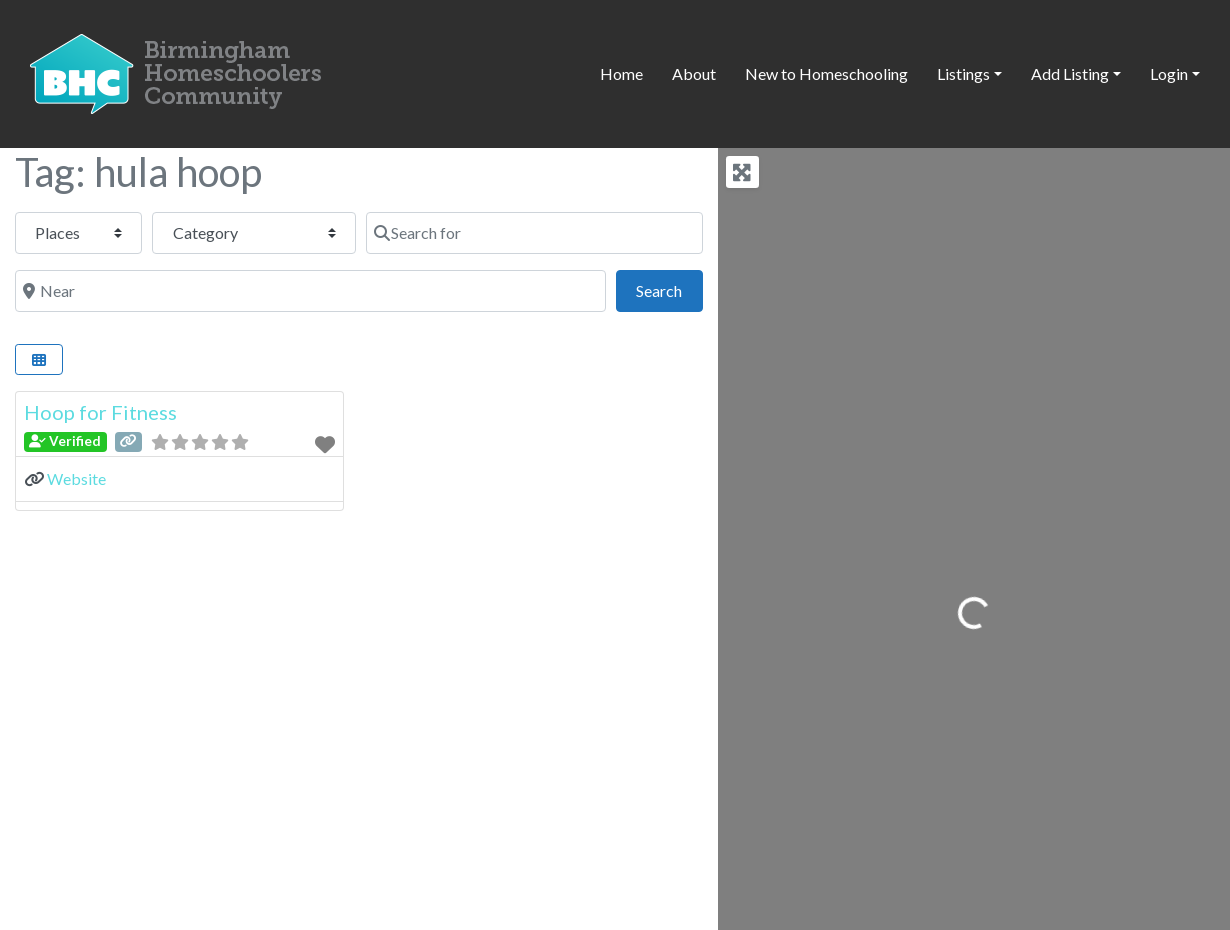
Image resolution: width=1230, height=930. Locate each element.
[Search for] (534, 233)
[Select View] (39, 359)
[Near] (310, 291)
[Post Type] (78, 233)
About (694, 73)
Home (621, 73)
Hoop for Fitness (100, 412)
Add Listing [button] (1070, 73)
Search (669, 288)
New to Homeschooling (826, 73)
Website (76, 478)
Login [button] (1169, 73)
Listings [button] (963, 73)
